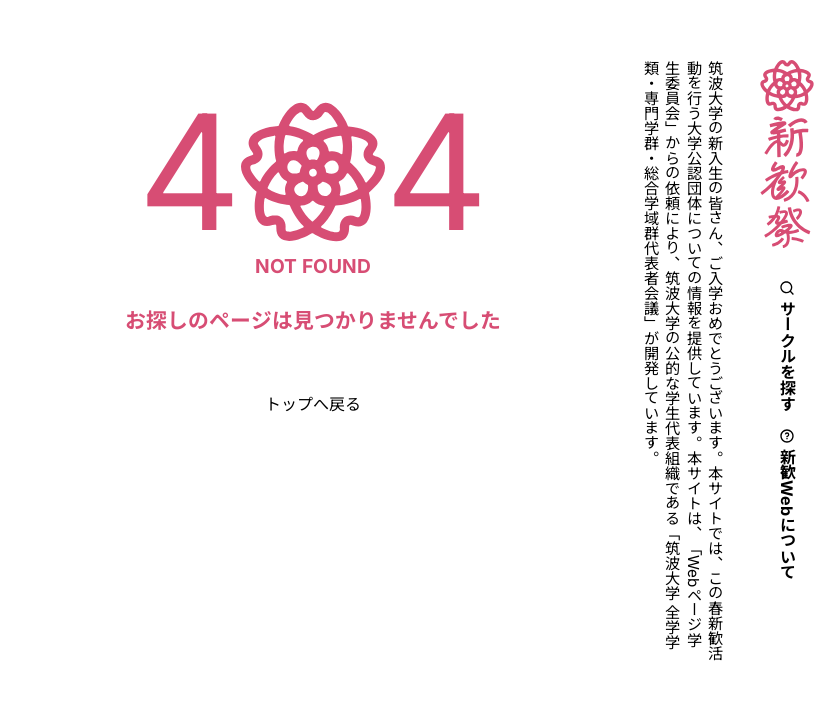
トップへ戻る (313, 404)
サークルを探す (787, 346)
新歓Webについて (787, 504)
